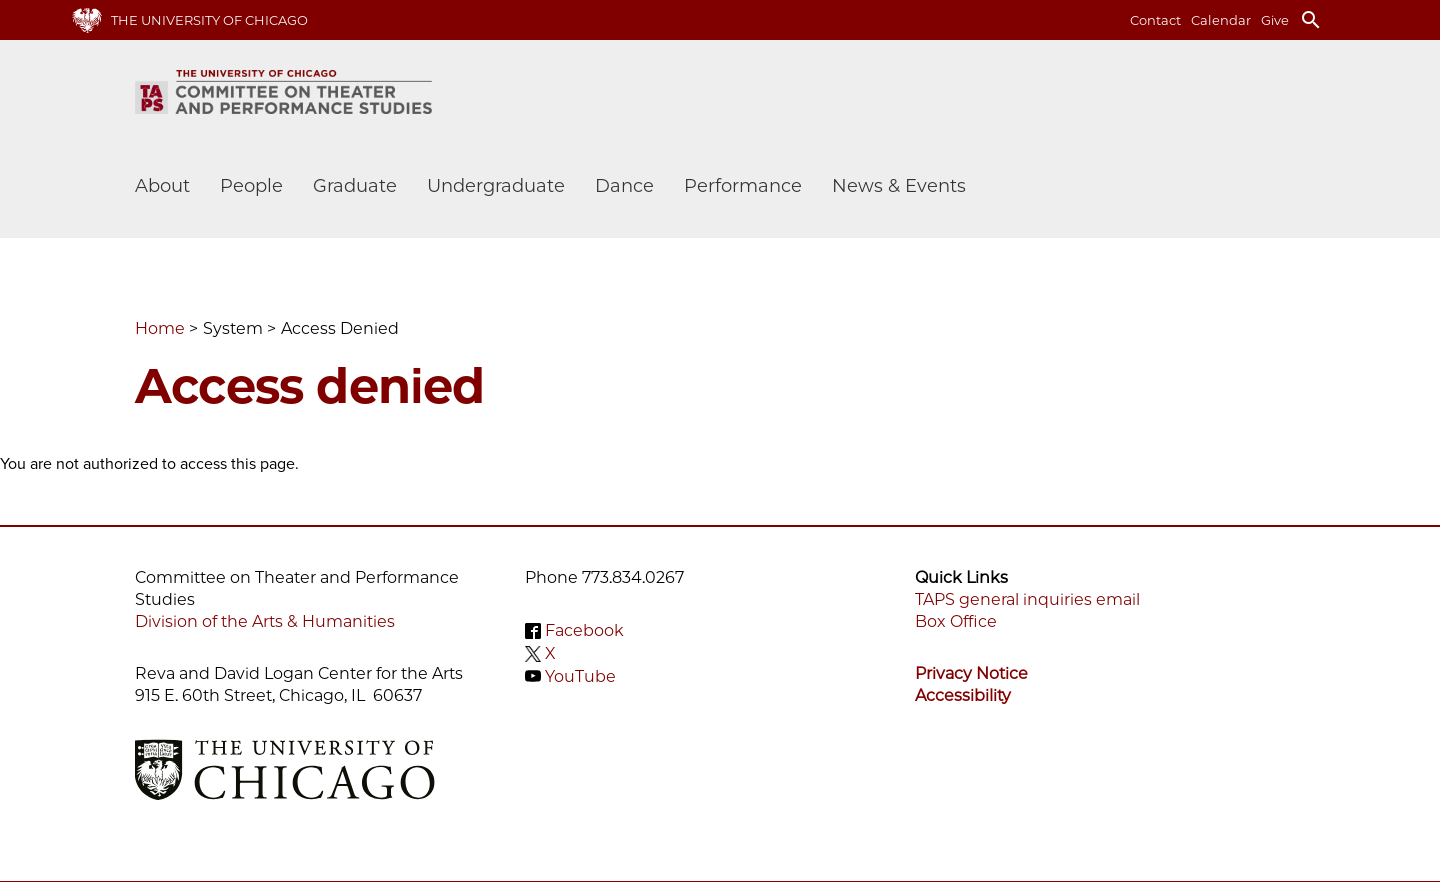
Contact (1155, 20)
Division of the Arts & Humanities (265, 621)
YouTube (580, 675)
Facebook (584, 630)
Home (160, 328)
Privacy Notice (971, 673)
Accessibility (963, 695)
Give (1275, 20)
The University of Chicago (209, 20)
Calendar (1221, 20)
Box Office (956, 621)
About (162, 186)
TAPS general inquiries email (1027, 599)
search (1311, 20)
